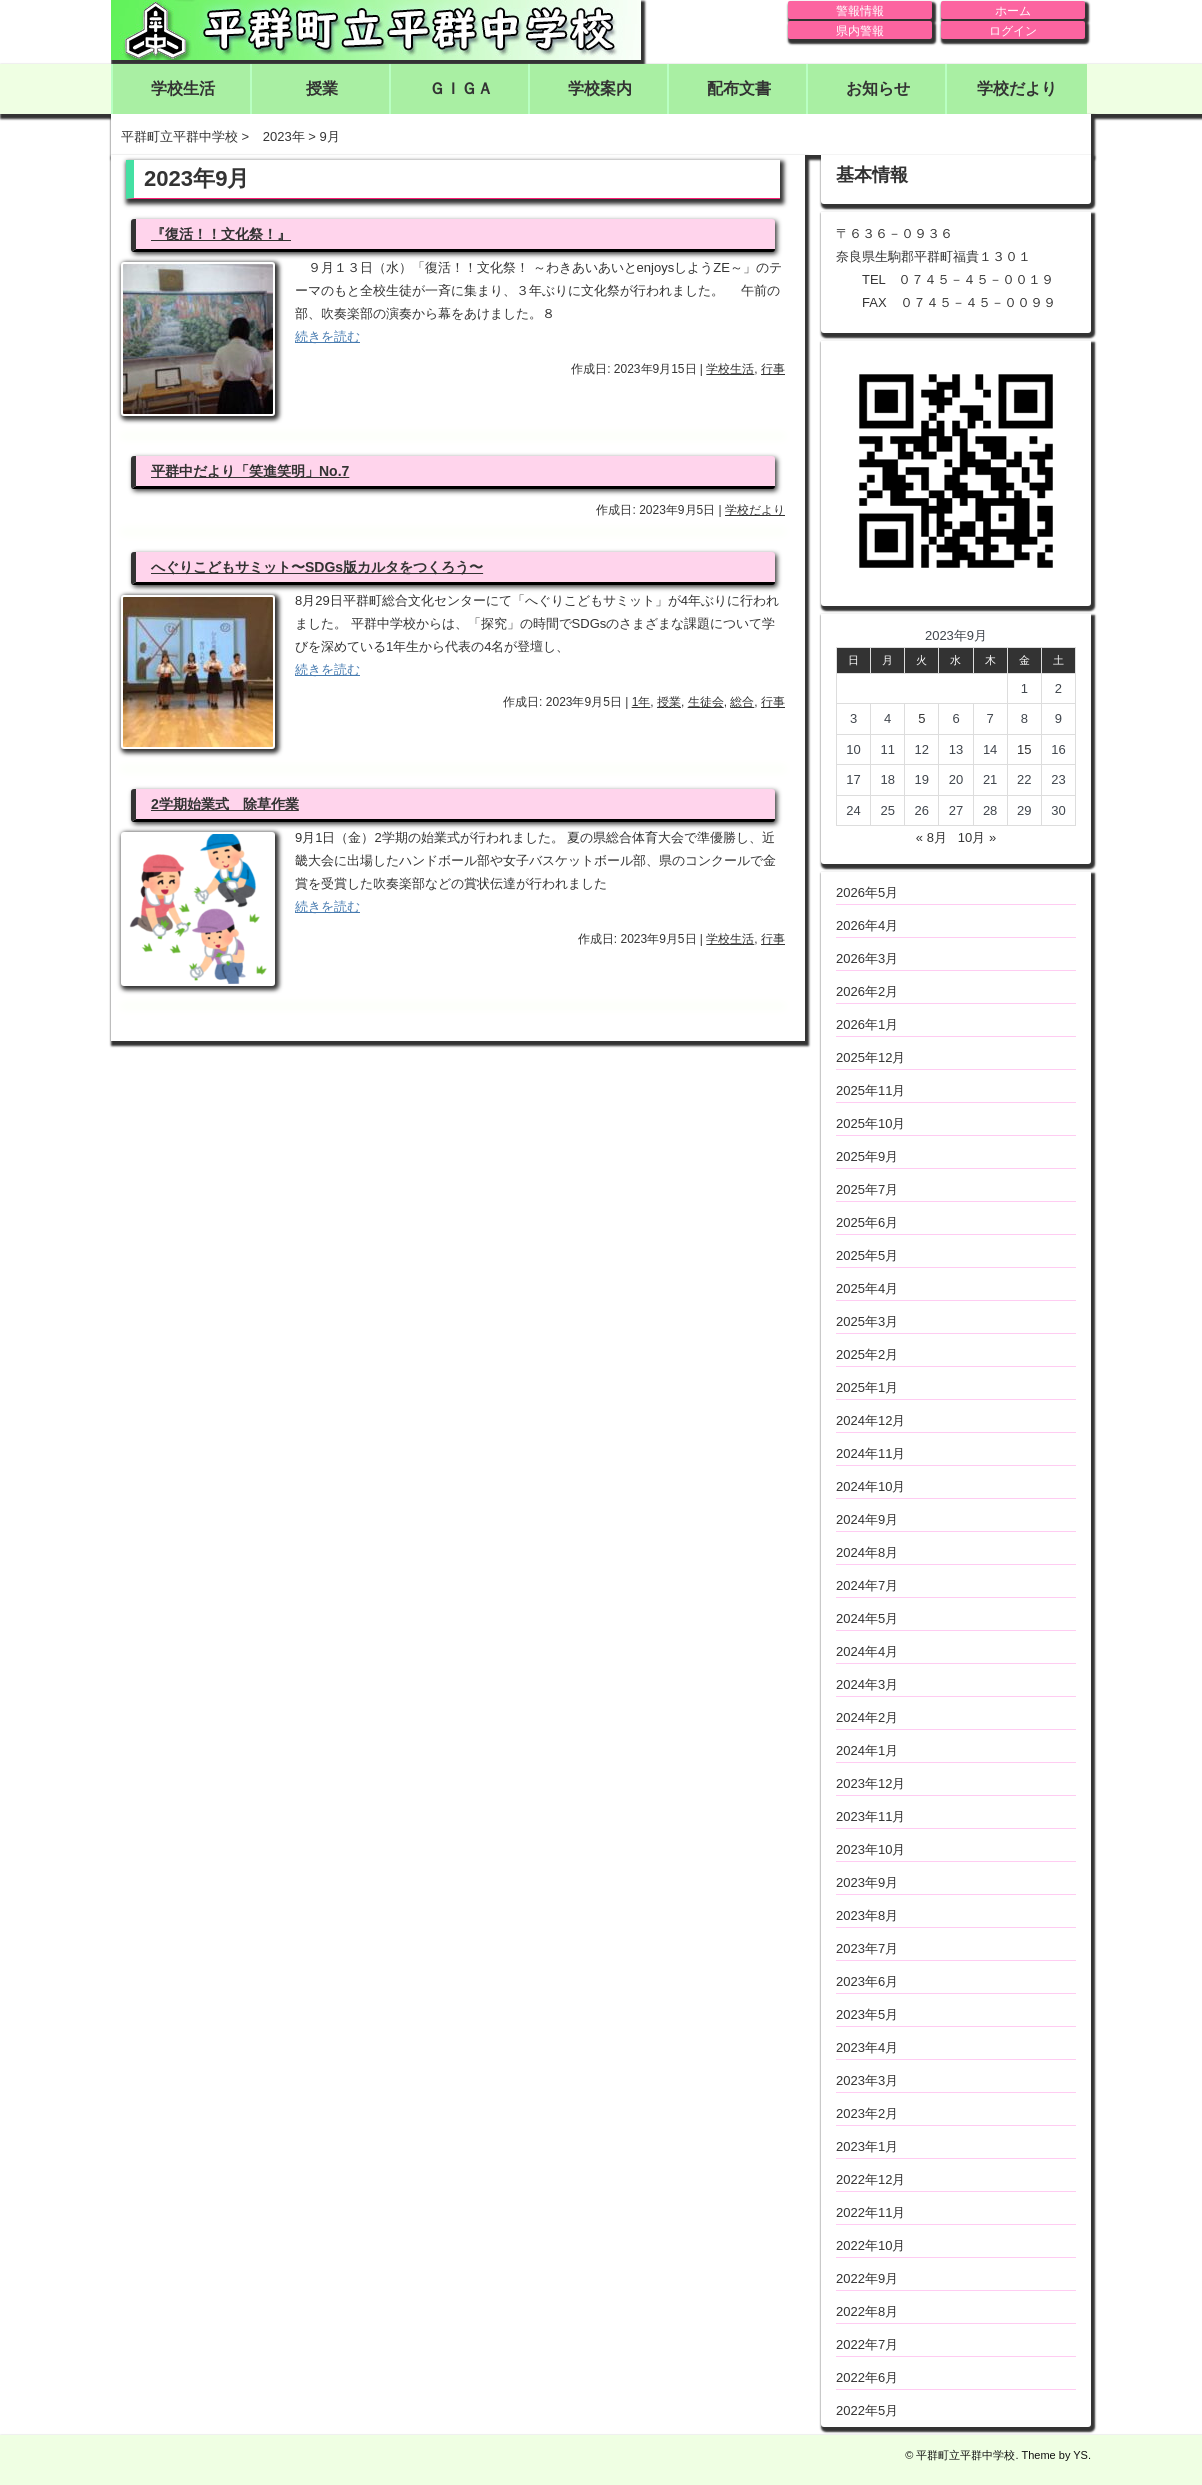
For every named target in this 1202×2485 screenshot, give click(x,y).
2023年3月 (867, 2080)
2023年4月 (867, 2047)
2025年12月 (870, 1057)
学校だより (1017, 88)
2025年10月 (870, 1123)
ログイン (1013, 31)
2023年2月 (867, 2113)
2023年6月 (867, 1981)
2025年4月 (867, 1288)
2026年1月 (867, 1024)
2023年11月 (870, 1816)
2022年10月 (870, 2245)
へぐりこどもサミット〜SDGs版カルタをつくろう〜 (317, 567)
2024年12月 (870, 1420)
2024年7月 (867, 1585)
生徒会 (706, 702)
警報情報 (860, 11)
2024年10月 (870, 1486)
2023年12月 (870, 1783)
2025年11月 (870, 1090)
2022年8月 (867, 2311)
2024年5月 (867, 1618)
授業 (322, 88)
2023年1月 (867, 2146)
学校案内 (600, 88)
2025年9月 (867, 1156)
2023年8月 (867, 1915)
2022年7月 (867, 2344)
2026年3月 (867, 958)
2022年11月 (870, 2212)
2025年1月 (867, 1387)
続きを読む (327, 336)
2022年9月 (867, 2278)
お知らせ (878, 88)
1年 (641, 702)
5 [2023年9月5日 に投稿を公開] (921, 718)
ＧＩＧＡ (461, 88)
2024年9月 (867, 1519)
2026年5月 (867, 892)
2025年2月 (867, 1354)
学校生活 (183, 88)
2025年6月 (867, 1222)
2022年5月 (867, 2410)
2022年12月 (870, 2179)
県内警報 (860, 31)
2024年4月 (867, 1651)
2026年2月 (867, 991)
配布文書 (739, 88)
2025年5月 (867, 1255)
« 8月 (931, 837)
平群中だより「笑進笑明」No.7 (250, 471)
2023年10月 (870, 1849)
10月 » (977, 837)
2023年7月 (867, 1948)
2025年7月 (867, 1189)
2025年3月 (867, 1321)
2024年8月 (867, 1552)
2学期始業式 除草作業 (225, 804)
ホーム (1013, 11)
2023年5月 (867, 2014)
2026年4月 (867, 925)
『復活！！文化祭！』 (221, 234)
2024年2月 (867, 1717)
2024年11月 (870, 1453)
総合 (742, 702)
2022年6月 (867, 2377)
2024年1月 (867, 1750)
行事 (773, 369)
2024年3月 (867, 1684)
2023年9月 (867, 1882)
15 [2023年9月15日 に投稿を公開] (1024, 749)
